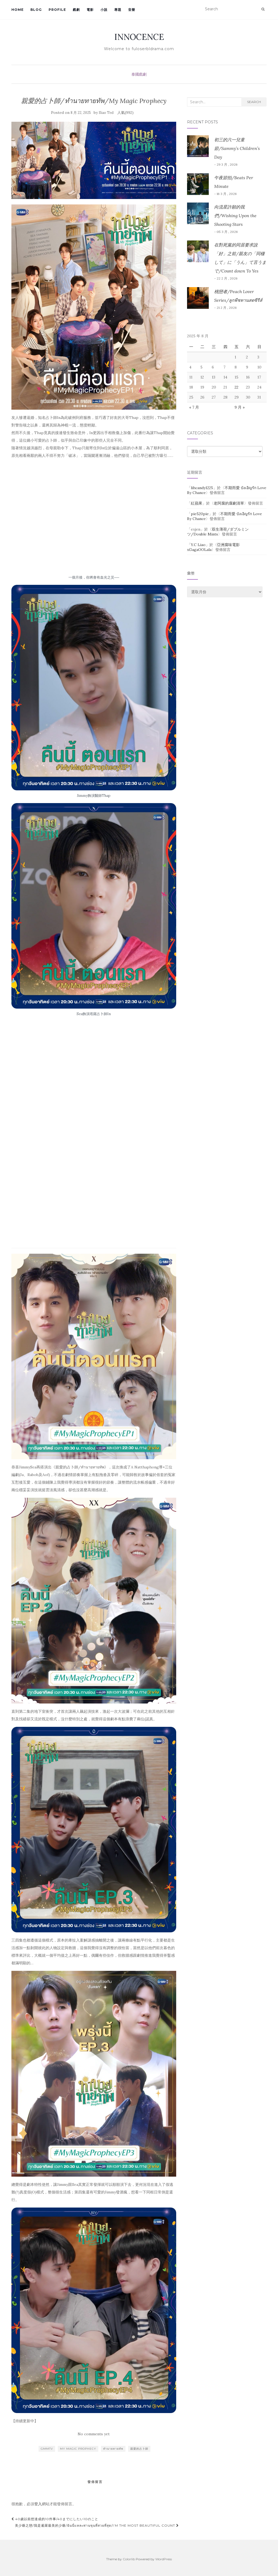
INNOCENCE (139, 37)
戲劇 (76, 10)
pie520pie (200, 513)
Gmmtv (47, 2448)
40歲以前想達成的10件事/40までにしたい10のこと (54, 2519)
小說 (104, 10)
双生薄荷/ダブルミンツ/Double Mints (218, 532)
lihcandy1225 (202, 487)
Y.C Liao (198, 544)
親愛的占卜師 (139, 2448)
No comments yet (94, 2433)
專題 (117, 10)
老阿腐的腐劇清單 (229, 503)
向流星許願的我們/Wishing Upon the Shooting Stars (235, 215)
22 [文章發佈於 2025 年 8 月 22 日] (236, 387)
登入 (38, 2503)
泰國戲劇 (139, 74)
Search (254, 102)
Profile (57, 10)
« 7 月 (194, 407)
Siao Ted (106, 112)
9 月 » (240, 407)
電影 (90, 10)
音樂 (131, 10)
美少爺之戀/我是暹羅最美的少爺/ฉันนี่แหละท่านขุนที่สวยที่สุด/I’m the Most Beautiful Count (97, 2525)
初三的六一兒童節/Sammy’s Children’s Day (237, 148)
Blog (36, 10)
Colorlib (129, 2559)
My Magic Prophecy (78, 2448)
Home (17, 10)
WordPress (163, 2559)
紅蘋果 (196, 503)
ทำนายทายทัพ (113, 2448)
